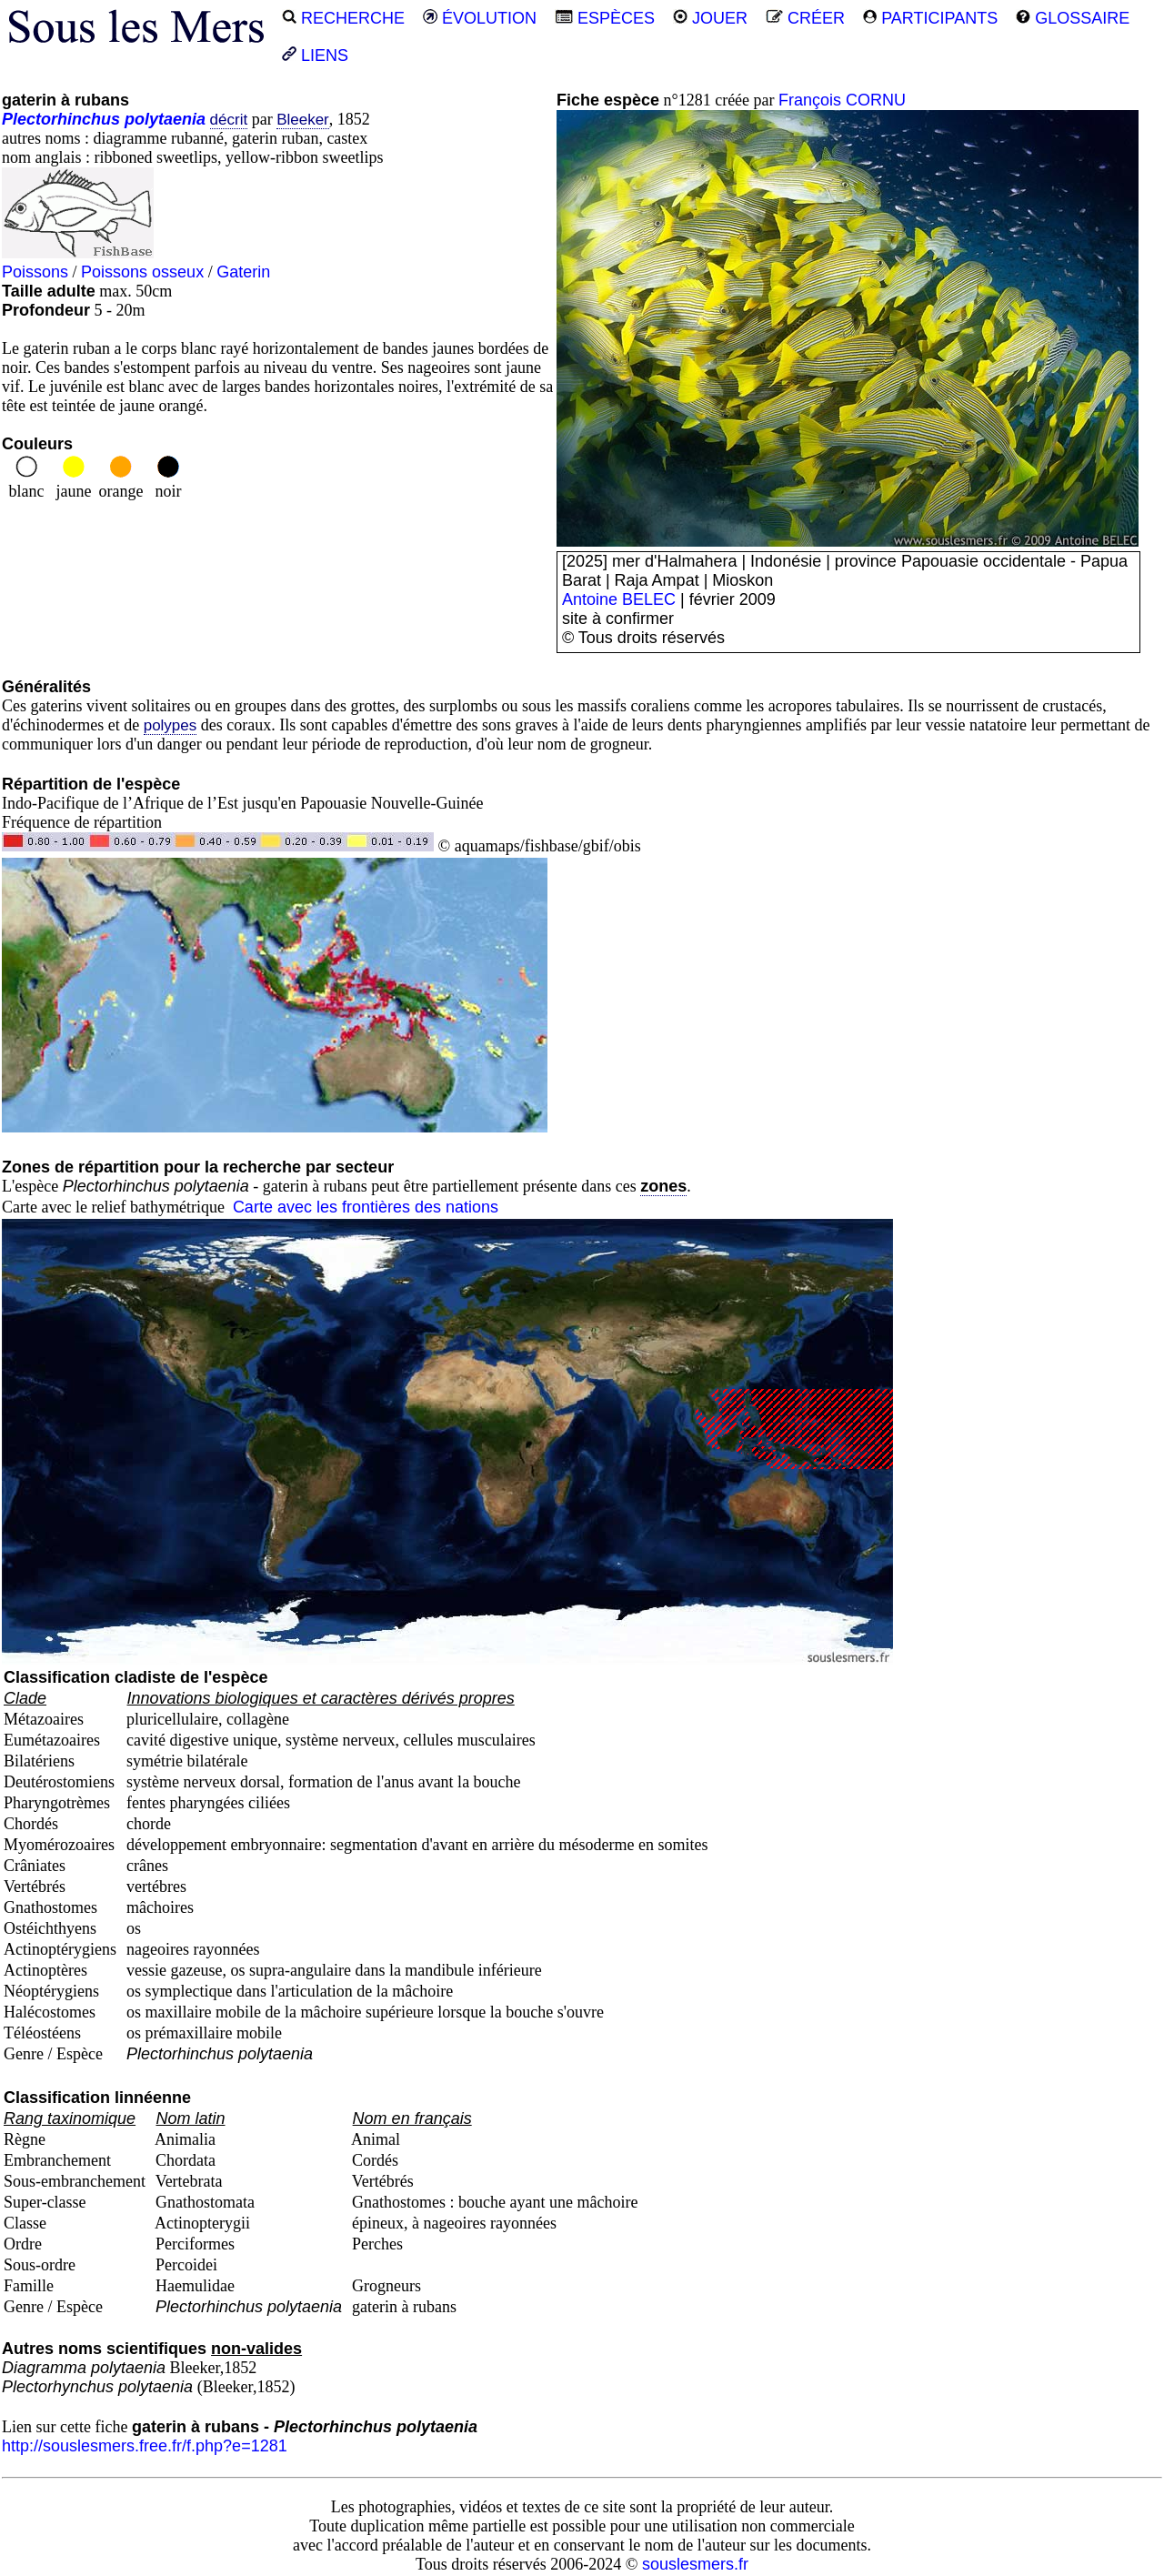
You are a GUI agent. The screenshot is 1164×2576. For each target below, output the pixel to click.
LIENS (315, 55)
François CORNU (842, 100)
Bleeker (302, 119)
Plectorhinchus (61, 119)
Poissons (35, 272)
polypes (170, 725)
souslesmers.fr (695, 2564)
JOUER (710, 18)
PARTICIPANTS (930, 18)
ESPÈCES (605, 18)
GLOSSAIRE (1072, 18)
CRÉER (805, 18)
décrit (229, 119)
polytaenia (165, 119)
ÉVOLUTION (480, 18)
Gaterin (243, 272)
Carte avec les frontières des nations (365, 1207)
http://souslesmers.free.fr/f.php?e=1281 (144, 2446)
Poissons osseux (142, 272)
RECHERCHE (343, 18)
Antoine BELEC (619, 599)
